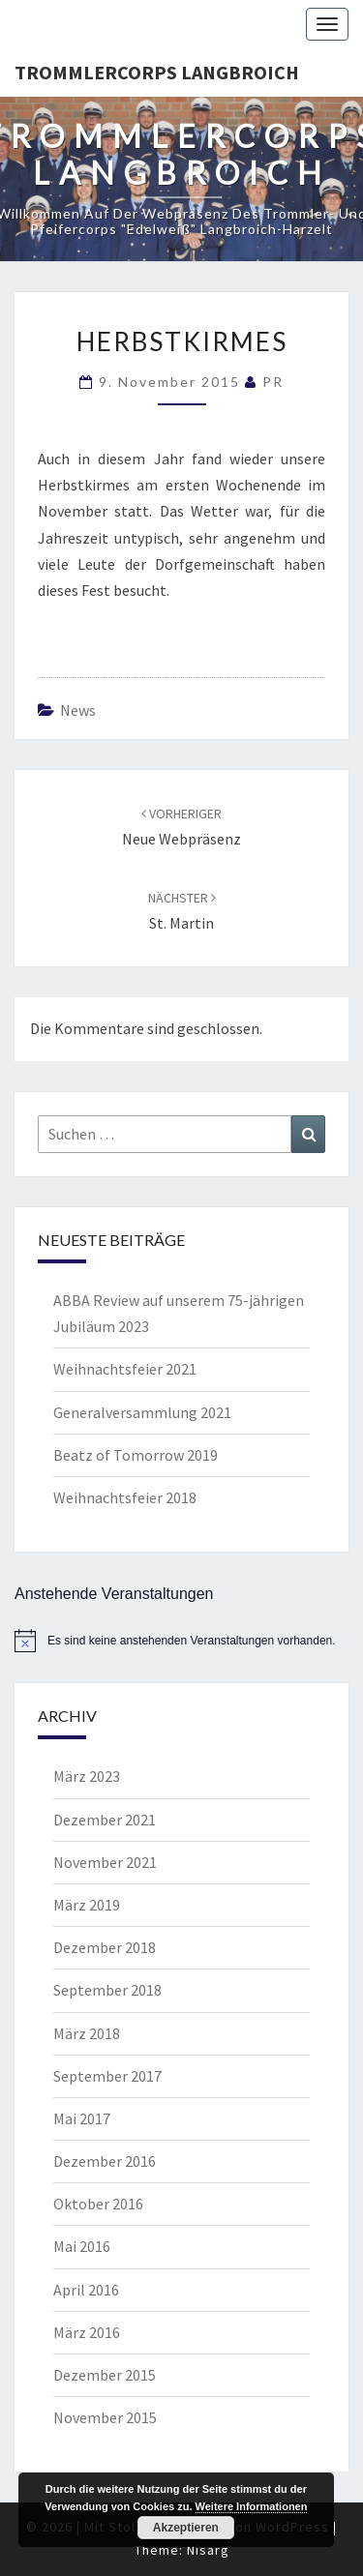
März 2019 (86, 1904)
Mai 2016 (81, 2246)
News (78, 710)
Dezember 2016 (104, 2161)
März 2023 (86, 1776)
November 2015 (105, 2417)
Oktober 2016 (98, 2203)
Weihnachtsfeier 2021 (125, 1368)
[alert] (181, 1640)
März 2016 (86, 2332)
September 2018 (107, 1989)
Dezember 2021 (104, 1819)
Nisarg (208, 2550)
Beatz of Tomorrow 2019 (135, 1455)
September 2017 (107, 2076)
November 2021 (105, 1862)
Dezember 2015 (104, 2374)
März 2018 (86, 2033)
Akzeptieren (186, 2527)
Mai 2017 (81, 2118)
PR (273, 381)
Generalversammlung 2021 (142, 1412)
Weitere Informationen (252, 2506)
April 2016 (86, 2289)
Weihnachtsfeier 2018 (125, 1497)
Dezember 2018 (104, 1947)
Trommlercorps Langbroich (157, 72)
